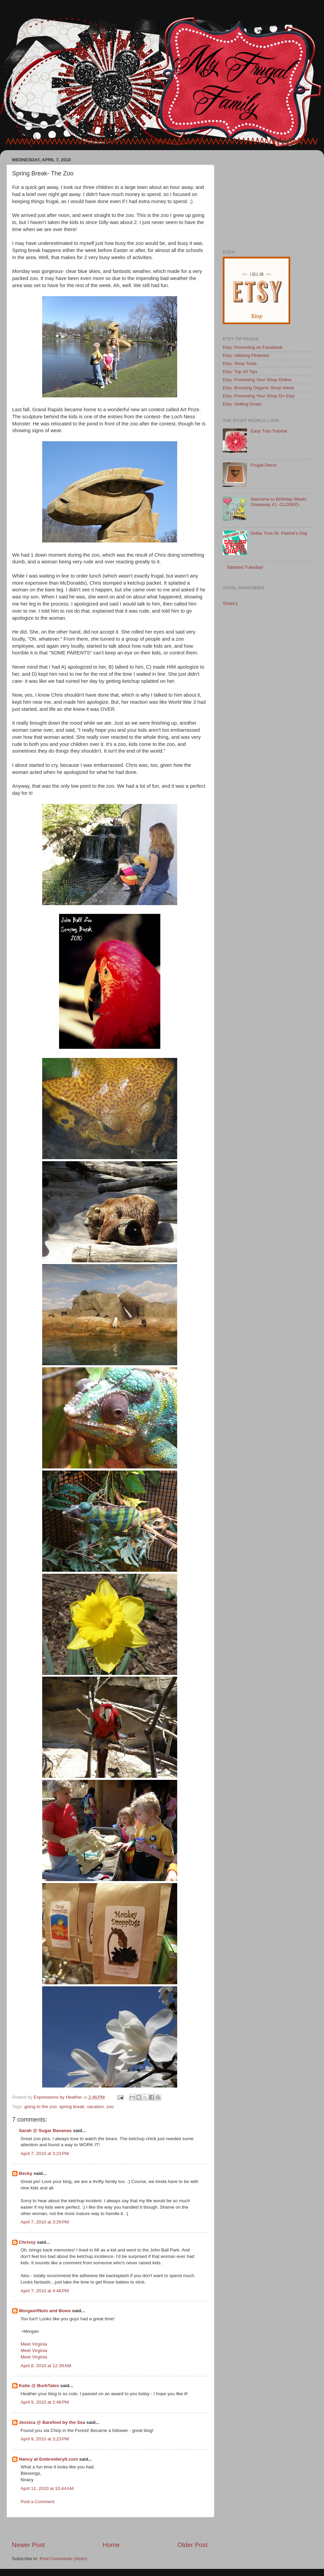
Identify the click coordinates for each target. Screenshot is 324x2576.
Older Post (193, 2544)
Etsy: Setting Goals (242, 404)
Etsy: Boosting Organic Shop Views (258, 387)
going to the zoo (40, 2106)
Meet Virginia (34, 2344)
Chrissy (27, 2242)
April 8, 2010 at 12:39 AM (46, 2365)
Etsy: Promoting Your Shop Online (257, 379)
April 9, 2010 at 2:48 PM (45, 2402)
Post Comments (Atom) (63, 2558)
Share (229, 603)
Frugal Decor (263, 465)
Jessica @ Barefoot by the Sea (52, 2422)
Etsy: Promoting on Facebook (252, 347)
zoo (110, 2106)
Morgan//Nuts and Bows (45, 2310)
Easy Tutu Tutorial (268, 430)
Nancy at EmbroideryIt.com (48, 2459)
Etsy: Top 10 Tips (240, 371)
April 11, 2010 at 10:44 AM (47, 2488)
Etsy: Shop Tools (239, 363)
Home (111, 2544)
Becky (25, 2173)
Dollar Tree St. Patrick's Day (278, 533)
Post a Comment (38, 2501)
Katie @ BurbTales (39, 2385)
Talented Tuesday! (244, 567)
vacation (95, 2106)
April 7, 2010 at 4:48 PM (45, 2290)
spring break (71, 2106)
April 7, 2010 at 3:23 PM (45, 2153)
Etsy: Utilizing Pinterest (246, 355)
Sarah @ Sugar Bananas (45, 2130)
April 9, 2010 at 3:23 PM (45, 2438)
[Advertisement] (110, 2528)
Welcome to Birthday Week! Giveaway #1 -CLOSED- (278, 502)
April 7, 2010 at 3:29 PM (45, 2221)
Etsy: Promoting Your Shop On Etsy (259, 395)
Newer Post (28, 2544)
